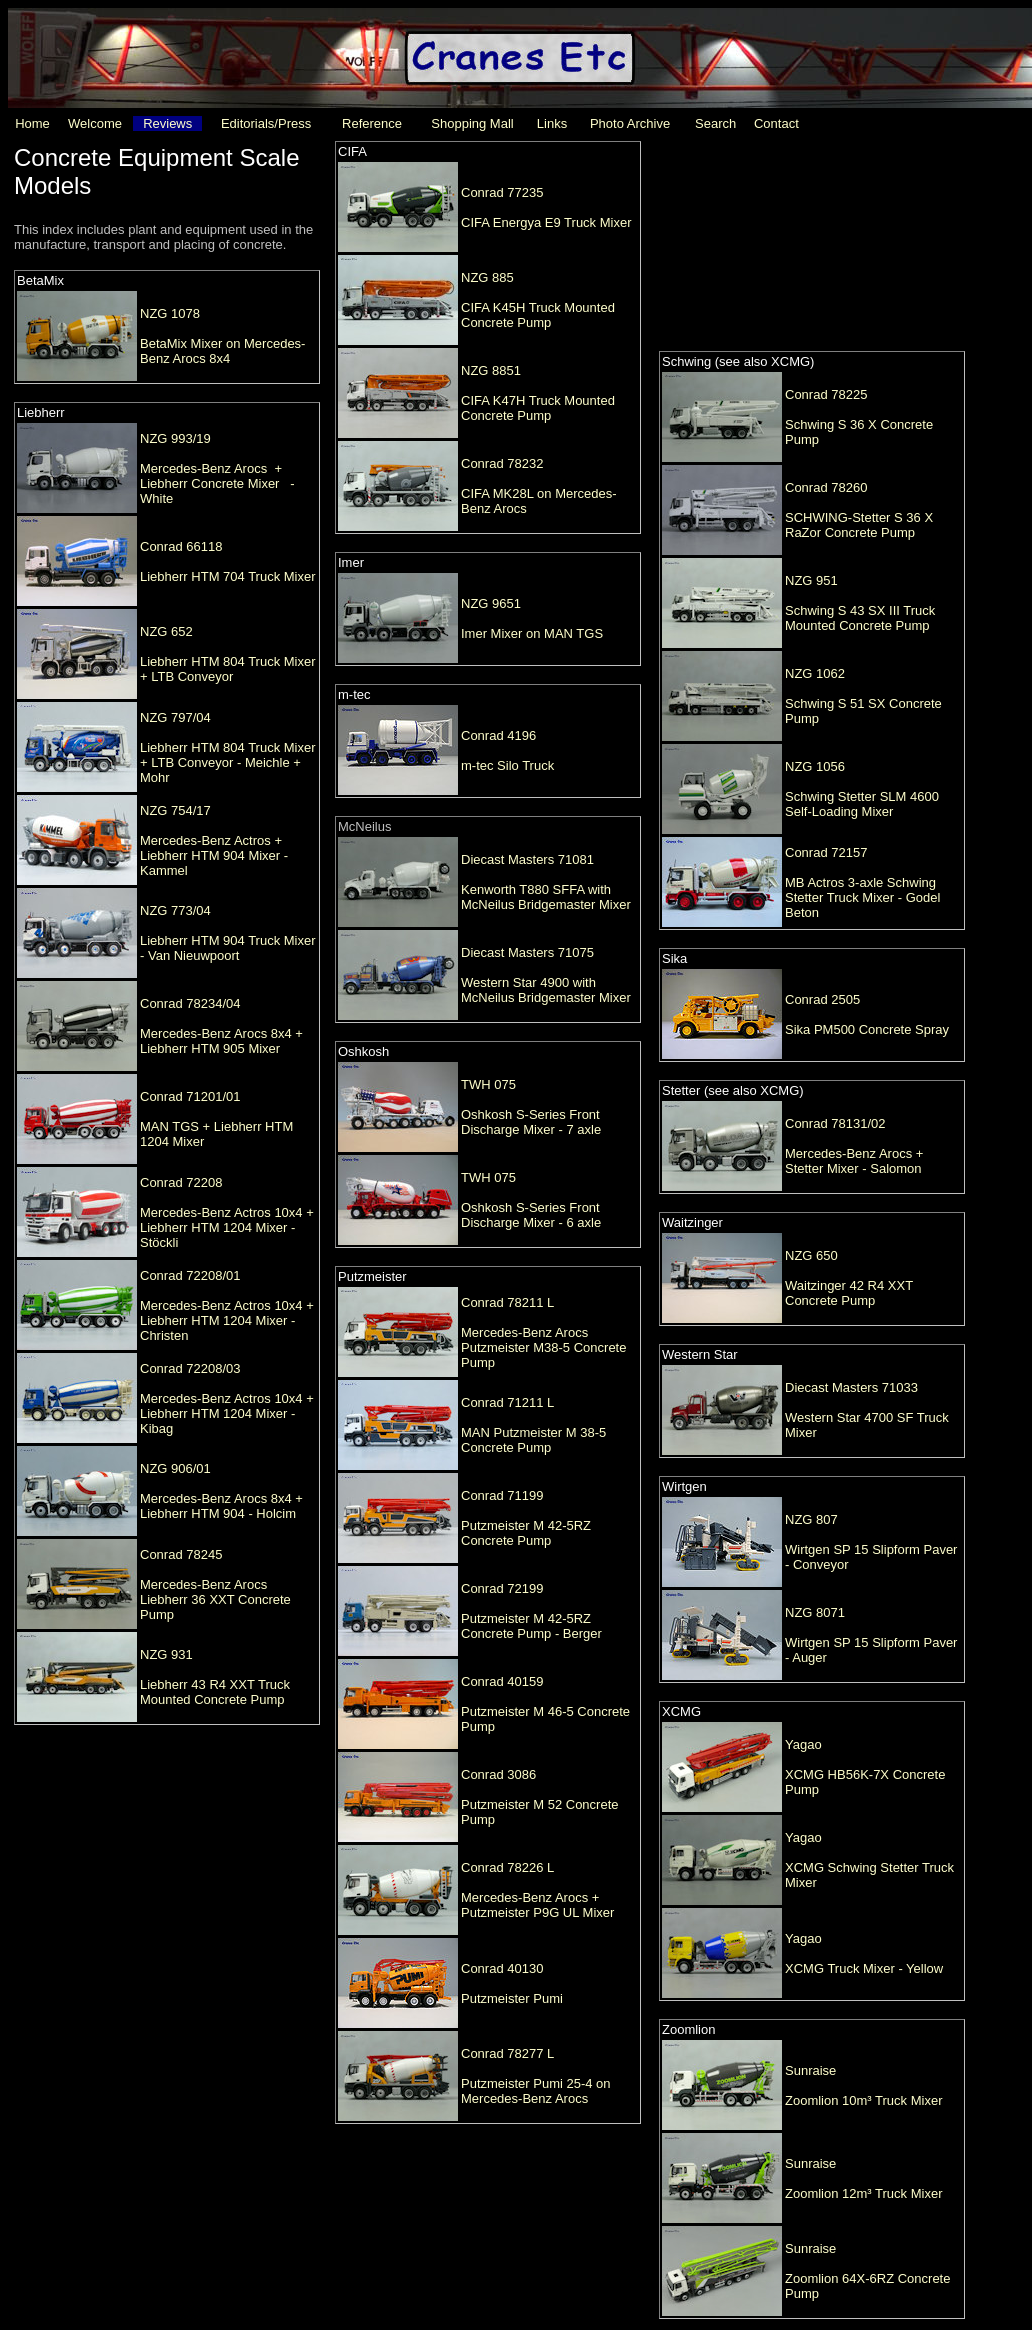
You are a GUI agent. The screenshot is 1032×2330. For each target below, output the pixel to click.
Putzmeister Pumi (512, 1998)
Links (552, 123)
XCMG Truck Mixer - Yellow (864, 1968)
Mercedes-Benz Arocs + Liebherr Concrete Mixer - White (217, 483)
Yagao (803, 1744)
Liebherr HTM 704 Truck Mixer (228, 576)
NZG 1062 (815, 673)
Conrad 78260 (826, 487)
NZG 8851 (491, 370)
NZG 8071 (815, 1612)
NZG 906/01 (175, 1468)
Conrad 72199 (502, 1588)
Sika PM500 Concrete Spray (867, 1029)
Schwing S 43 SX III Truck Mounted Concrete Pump (860, 618)
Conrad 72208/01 (190, 1275)
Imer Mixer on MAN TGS (532, 633)
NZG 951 (811, 580)
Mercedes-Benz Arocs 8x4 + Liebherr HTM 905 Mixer (221, 1041)
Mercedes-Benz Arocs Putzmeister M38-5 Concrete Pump (543, 1347)
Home (32, 123)
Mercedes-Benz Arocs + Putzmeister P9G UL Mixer (537, 1905)
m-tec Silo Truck (507, 765)
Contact (776, 123)
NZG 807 (811, 1519)
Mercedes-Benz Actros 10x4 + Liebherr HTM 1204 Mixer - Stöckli (227, 1227)
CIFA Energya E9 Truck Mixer (546, 222)
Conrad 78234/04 (190, 1003)
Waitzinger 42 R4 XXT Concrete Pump (849, 1293)
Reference (372, 123)
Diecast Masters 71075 (527, 952)
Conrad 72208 (181, 1182)
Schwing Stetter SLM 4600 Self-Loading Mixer (862, 804)
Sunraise (810, 2070)
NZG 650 (811, 1255)
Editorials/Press (266, 123)
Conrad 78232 (502, 463)
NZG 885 (487, 277)
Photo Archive (630, 123)
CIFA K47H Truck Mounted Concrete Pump (538, 408)
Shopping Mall (472, 123)
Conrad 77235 (502, 192)
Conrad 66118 (181, 546)
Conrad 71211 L (507, 1402)
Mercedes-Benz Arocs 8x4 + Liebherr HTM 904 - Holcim (221, 1506)
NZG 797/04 (175, 717)
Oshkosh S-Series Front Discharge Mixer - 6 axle (531, 1215)
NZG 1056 (815, 766)
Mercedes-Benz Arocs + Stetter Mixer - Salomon (854, 1161)
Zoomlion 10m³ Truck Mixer (863, 2100)
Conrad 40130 (502, 1968)
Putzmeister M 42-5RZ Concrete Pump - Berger (531, 1626)
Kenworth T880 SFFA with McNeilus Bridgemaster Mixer (546, 897)
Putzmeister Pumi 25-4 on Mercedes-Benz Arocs (536, 2091)
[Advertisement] (806, 244)
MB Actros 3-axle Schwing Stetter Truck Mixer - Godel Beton (862, 897)
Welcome (95, 123)
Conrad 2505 (822, 999)
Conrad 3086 (498, 1774)
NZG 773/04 (175, 910)
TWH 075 (488, 1084)
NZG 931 (166, 1654)
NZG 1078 (170, 313)
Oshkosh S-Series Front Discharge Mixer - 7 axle (531, 1122)
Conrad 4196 (498, 735)
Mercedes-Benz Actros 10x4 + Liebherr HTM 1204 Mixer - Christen (227, 1320)
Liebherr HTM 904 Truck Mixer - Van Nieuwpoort (228, 948)
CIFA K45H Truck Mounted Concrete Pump (538, 315)
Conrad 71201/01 (190, 1096)
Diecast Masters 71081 (527, 859)
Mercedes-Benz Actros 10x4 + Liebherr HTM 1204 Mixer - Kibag (227, 1413)
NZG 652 (166, 631)
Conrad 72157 (826, 852)
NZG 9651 (491, 603)
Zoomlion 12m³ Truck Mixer (863, 2193)
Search (715, 123)
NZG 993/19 (175, 438)
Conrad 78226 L (507, 1867)
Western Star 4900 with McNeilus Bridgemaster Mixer (546, 990)
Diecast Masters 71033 (851, 1387)
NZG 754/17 (175, 810)
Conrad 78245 (181, 1554)
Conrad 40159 (502, 1681)
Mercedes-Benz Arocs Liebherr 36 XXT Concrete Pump (215, 1599)
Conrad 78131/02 (835, 1123)
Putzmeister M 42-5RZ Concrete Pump (526, 1533)
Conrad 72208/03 (190, 1368)
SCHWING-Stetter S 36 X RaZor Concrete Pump (859, 525)
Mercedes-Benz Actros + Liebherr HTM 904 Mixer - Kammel (214, 855)
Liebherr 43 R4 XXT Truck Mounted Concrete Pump (215, 1692)
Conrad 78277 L (507, 2053)
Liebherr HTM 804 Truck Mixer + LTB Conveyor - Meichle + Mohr (228, 762)
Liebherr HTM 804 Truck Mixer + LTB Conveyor (228, 669)
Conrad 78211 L (507, 1302)
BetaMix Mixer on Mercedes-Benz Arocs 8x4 (222, 351)
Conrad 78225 (826, 394)
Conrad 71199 (502, 1495)
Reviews (167, 123)
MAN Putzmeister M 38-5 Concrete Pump (533, 1440)
